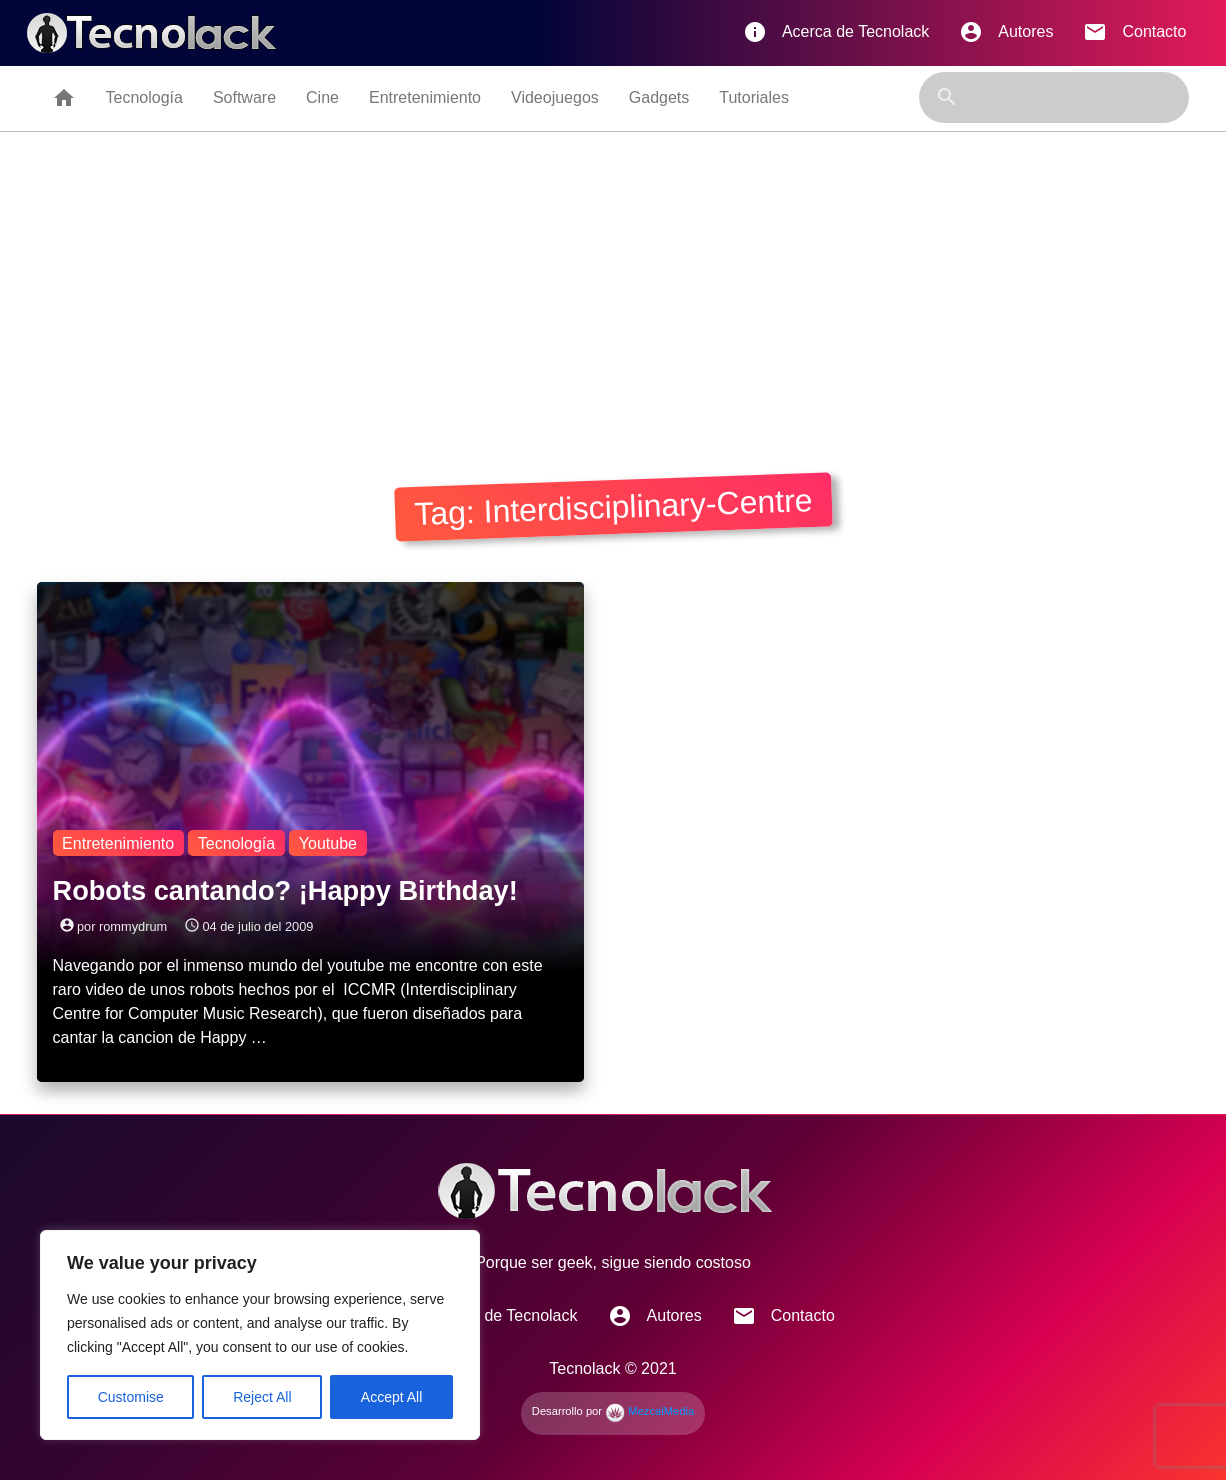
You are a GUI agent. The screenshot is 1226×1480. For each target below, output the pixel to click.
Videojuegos (555, 97)
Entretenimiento (425, 97)
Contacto (1134, 32)
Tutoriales (754, 97)
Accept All (391, 1397)
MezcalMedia (649, 1411)
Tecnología (144, 97)
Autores (1006, 32)
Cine (322, 97)
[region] (260, 1335)
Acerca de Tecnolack (836, 32)
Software (244, 97)
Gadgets (659, 97)
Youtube (328, 843)
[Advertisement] (613, 282)
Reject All (262, 1397)
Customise (131, 1397)
